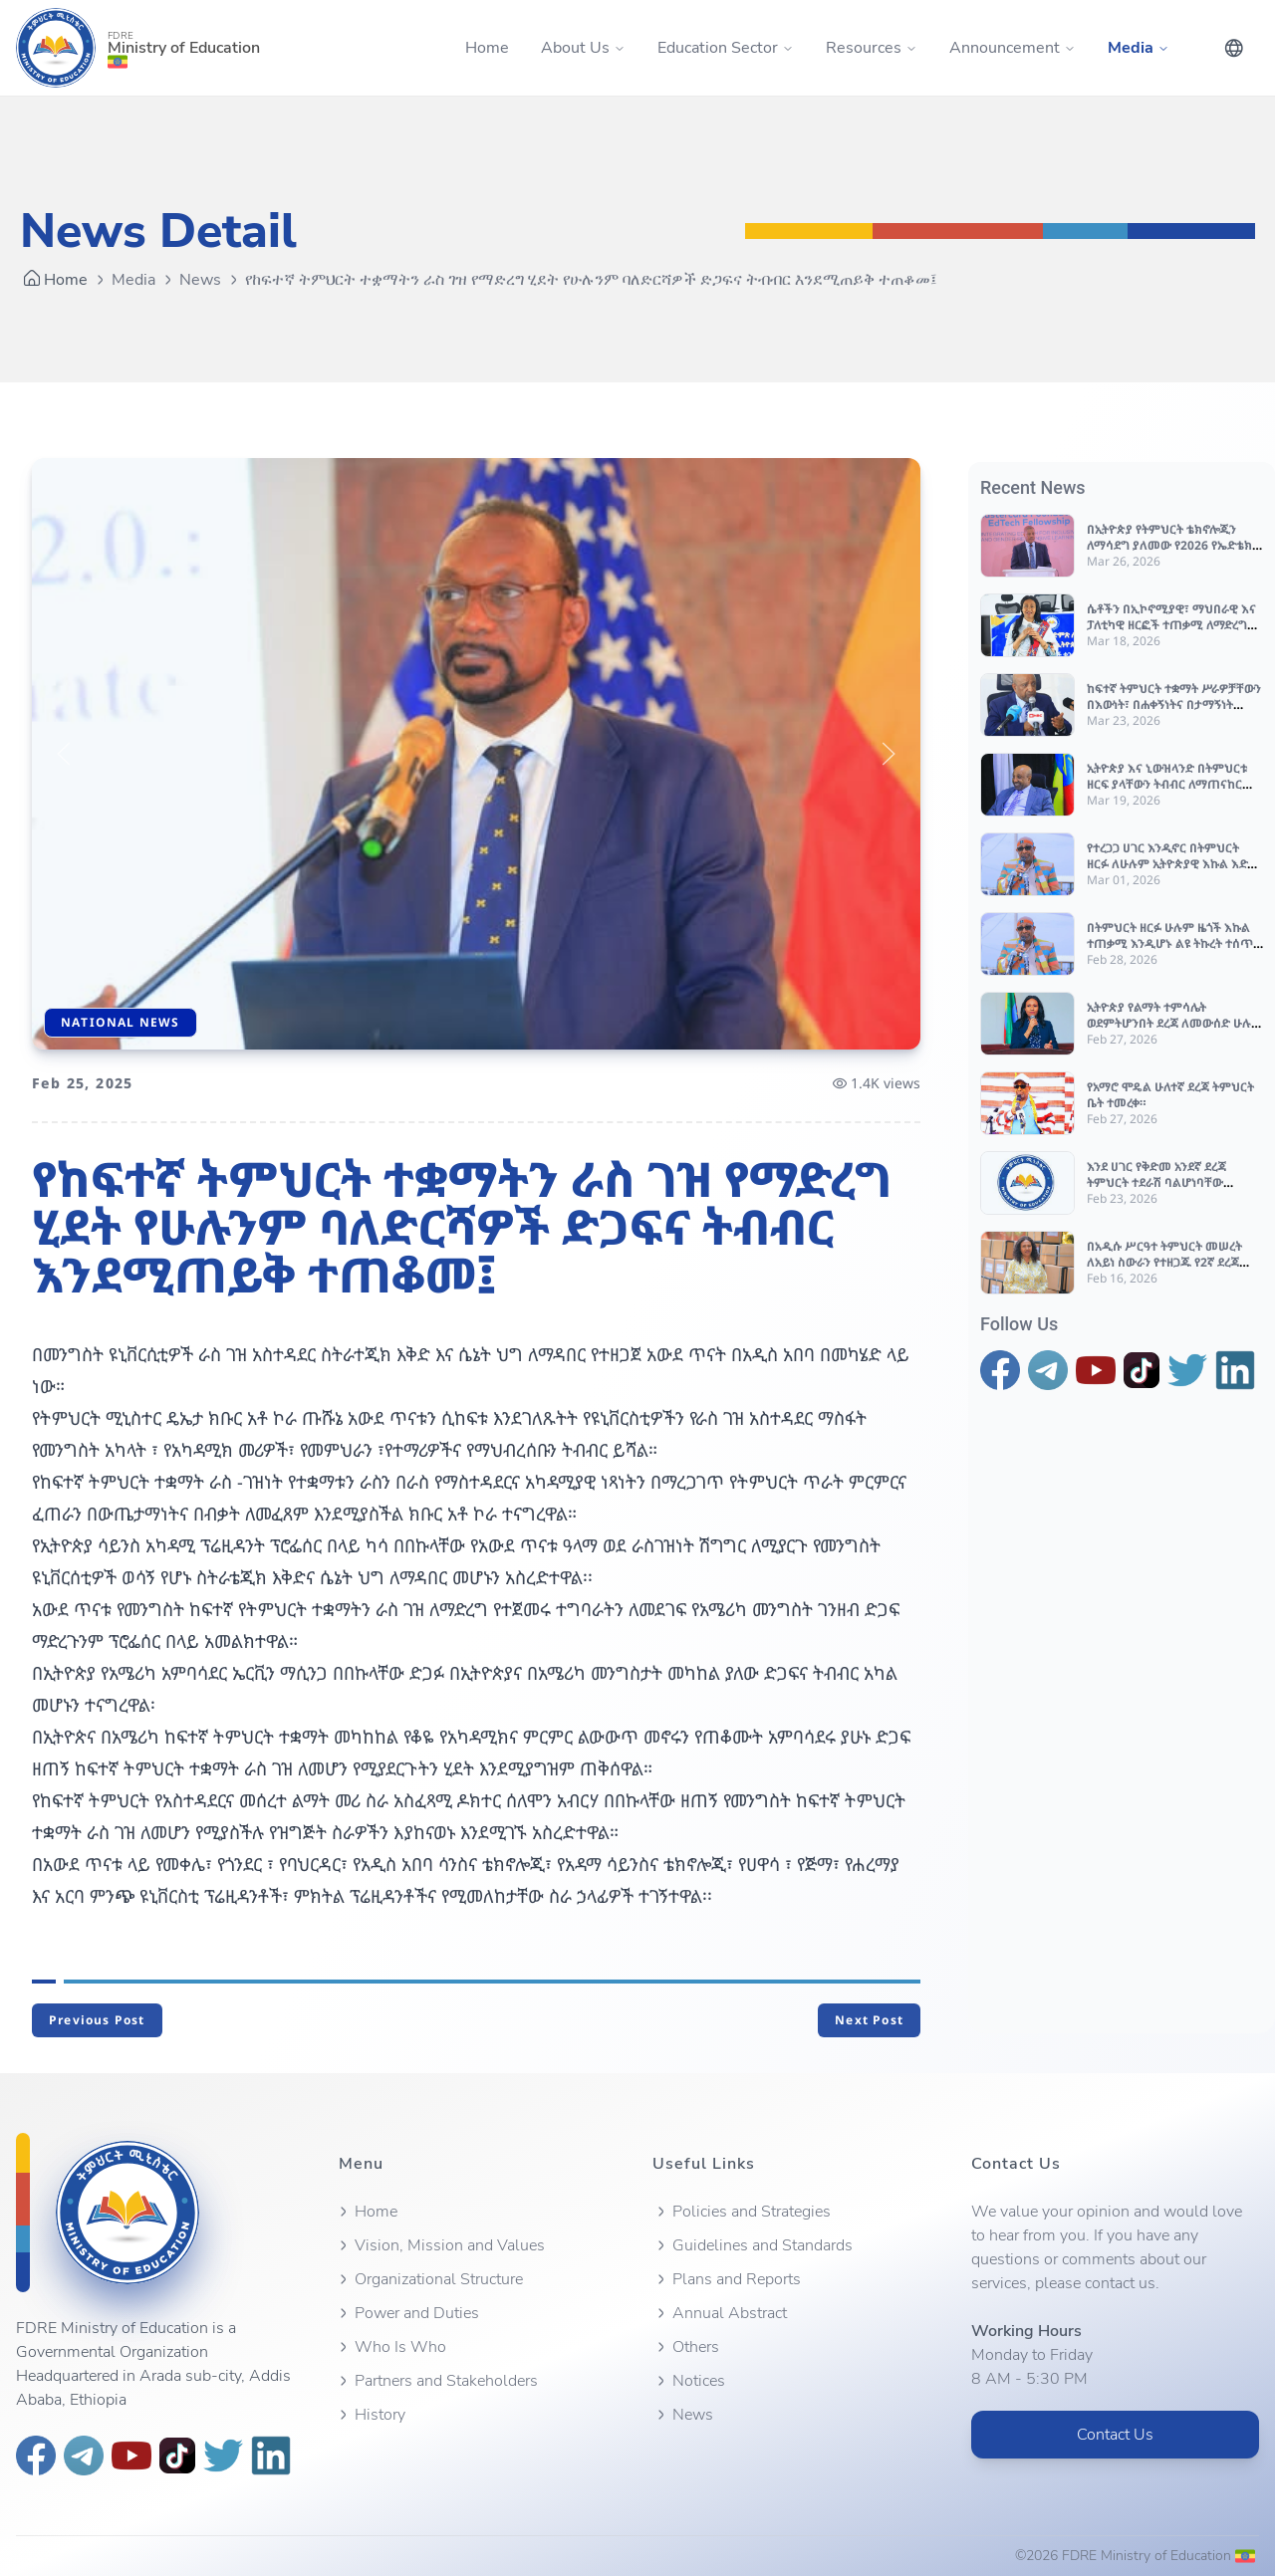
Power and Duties (407, 2313)
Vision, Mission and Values (440, 2245)
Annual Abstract (719, 2313)
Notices (688, 2381)
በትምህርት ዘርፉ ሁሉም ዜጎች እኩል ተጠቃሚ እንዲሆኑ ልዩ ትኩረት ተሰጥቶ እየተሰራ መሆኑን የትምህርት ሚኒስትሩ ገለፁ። (1173, 951)
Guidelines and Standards (752, 2245)
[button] (64, 754)
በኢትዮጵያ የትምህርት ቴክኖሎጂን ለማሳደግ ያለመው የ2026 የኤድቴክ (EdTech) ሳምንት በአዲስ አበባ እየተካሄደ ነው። (1169, 553)
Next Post (869, 2019)
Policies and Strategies (741, 2212)
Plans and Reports (726, 2279)
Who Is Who (390, 2347)
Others (685, 2347)
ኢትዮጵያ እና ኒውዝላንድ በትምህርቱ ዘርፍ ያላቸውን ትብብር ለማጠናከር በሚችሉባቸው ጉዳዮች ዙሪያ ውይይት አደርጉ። (1171, 792)
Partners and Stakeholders (436, 2381)
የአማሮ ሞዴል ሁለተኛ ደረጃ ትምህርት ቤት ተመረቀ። (1170, 1094)
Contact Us (1115, 2435)
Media (133, 280)
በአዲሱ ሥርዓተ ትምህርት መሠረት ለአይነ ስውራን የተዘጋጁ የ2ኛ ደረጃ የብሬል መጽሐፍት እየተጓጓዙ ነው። (1164, 1262)
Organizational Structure (429, 2279)
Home (487, 48)
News (200, 280)
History (370, 2415)
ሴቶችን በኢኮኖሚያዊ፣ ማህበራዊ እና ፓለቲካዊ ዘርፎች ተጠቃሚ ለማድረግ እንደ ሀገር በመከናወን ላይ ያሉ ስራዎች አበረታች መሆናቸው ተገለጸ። (1175, 632)
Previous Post (97, 2019)
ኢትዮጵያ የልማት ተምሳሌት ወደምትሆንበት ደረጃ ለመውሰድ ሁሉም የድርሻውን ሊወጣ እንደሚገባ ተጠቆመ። (1175, 1031)
